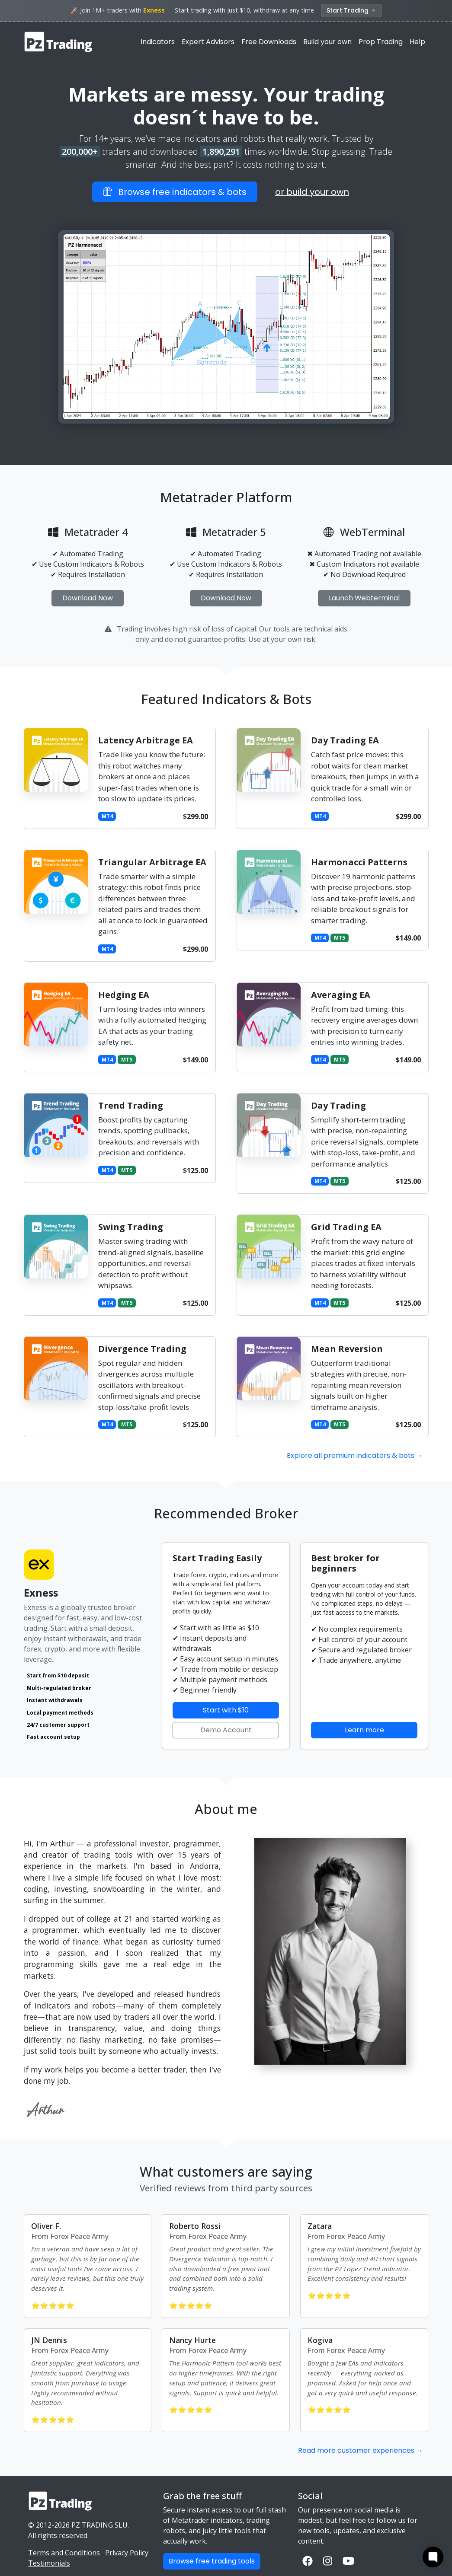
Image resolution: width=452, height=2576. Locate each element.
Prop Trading (381, 42)
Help (417, 42)
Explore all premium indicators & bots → (355, 1455)
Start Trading (351, 10)
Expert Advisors (208, 42)
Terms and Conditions (64, 2552)
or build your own (312, 192)
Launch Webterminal (364, 598)
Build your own (327, 42)
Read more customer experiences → (360, 2450)
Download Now (87, 598)
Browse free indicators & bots (175, 192)
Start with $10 (226, 1710)
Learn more (364, 1730)
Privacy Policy (126, 2552)
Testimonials (49, 2563)
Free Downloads (268, 42)
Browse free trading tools (212, 2561)
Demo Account (226, 1730)
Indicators (158, 42)
